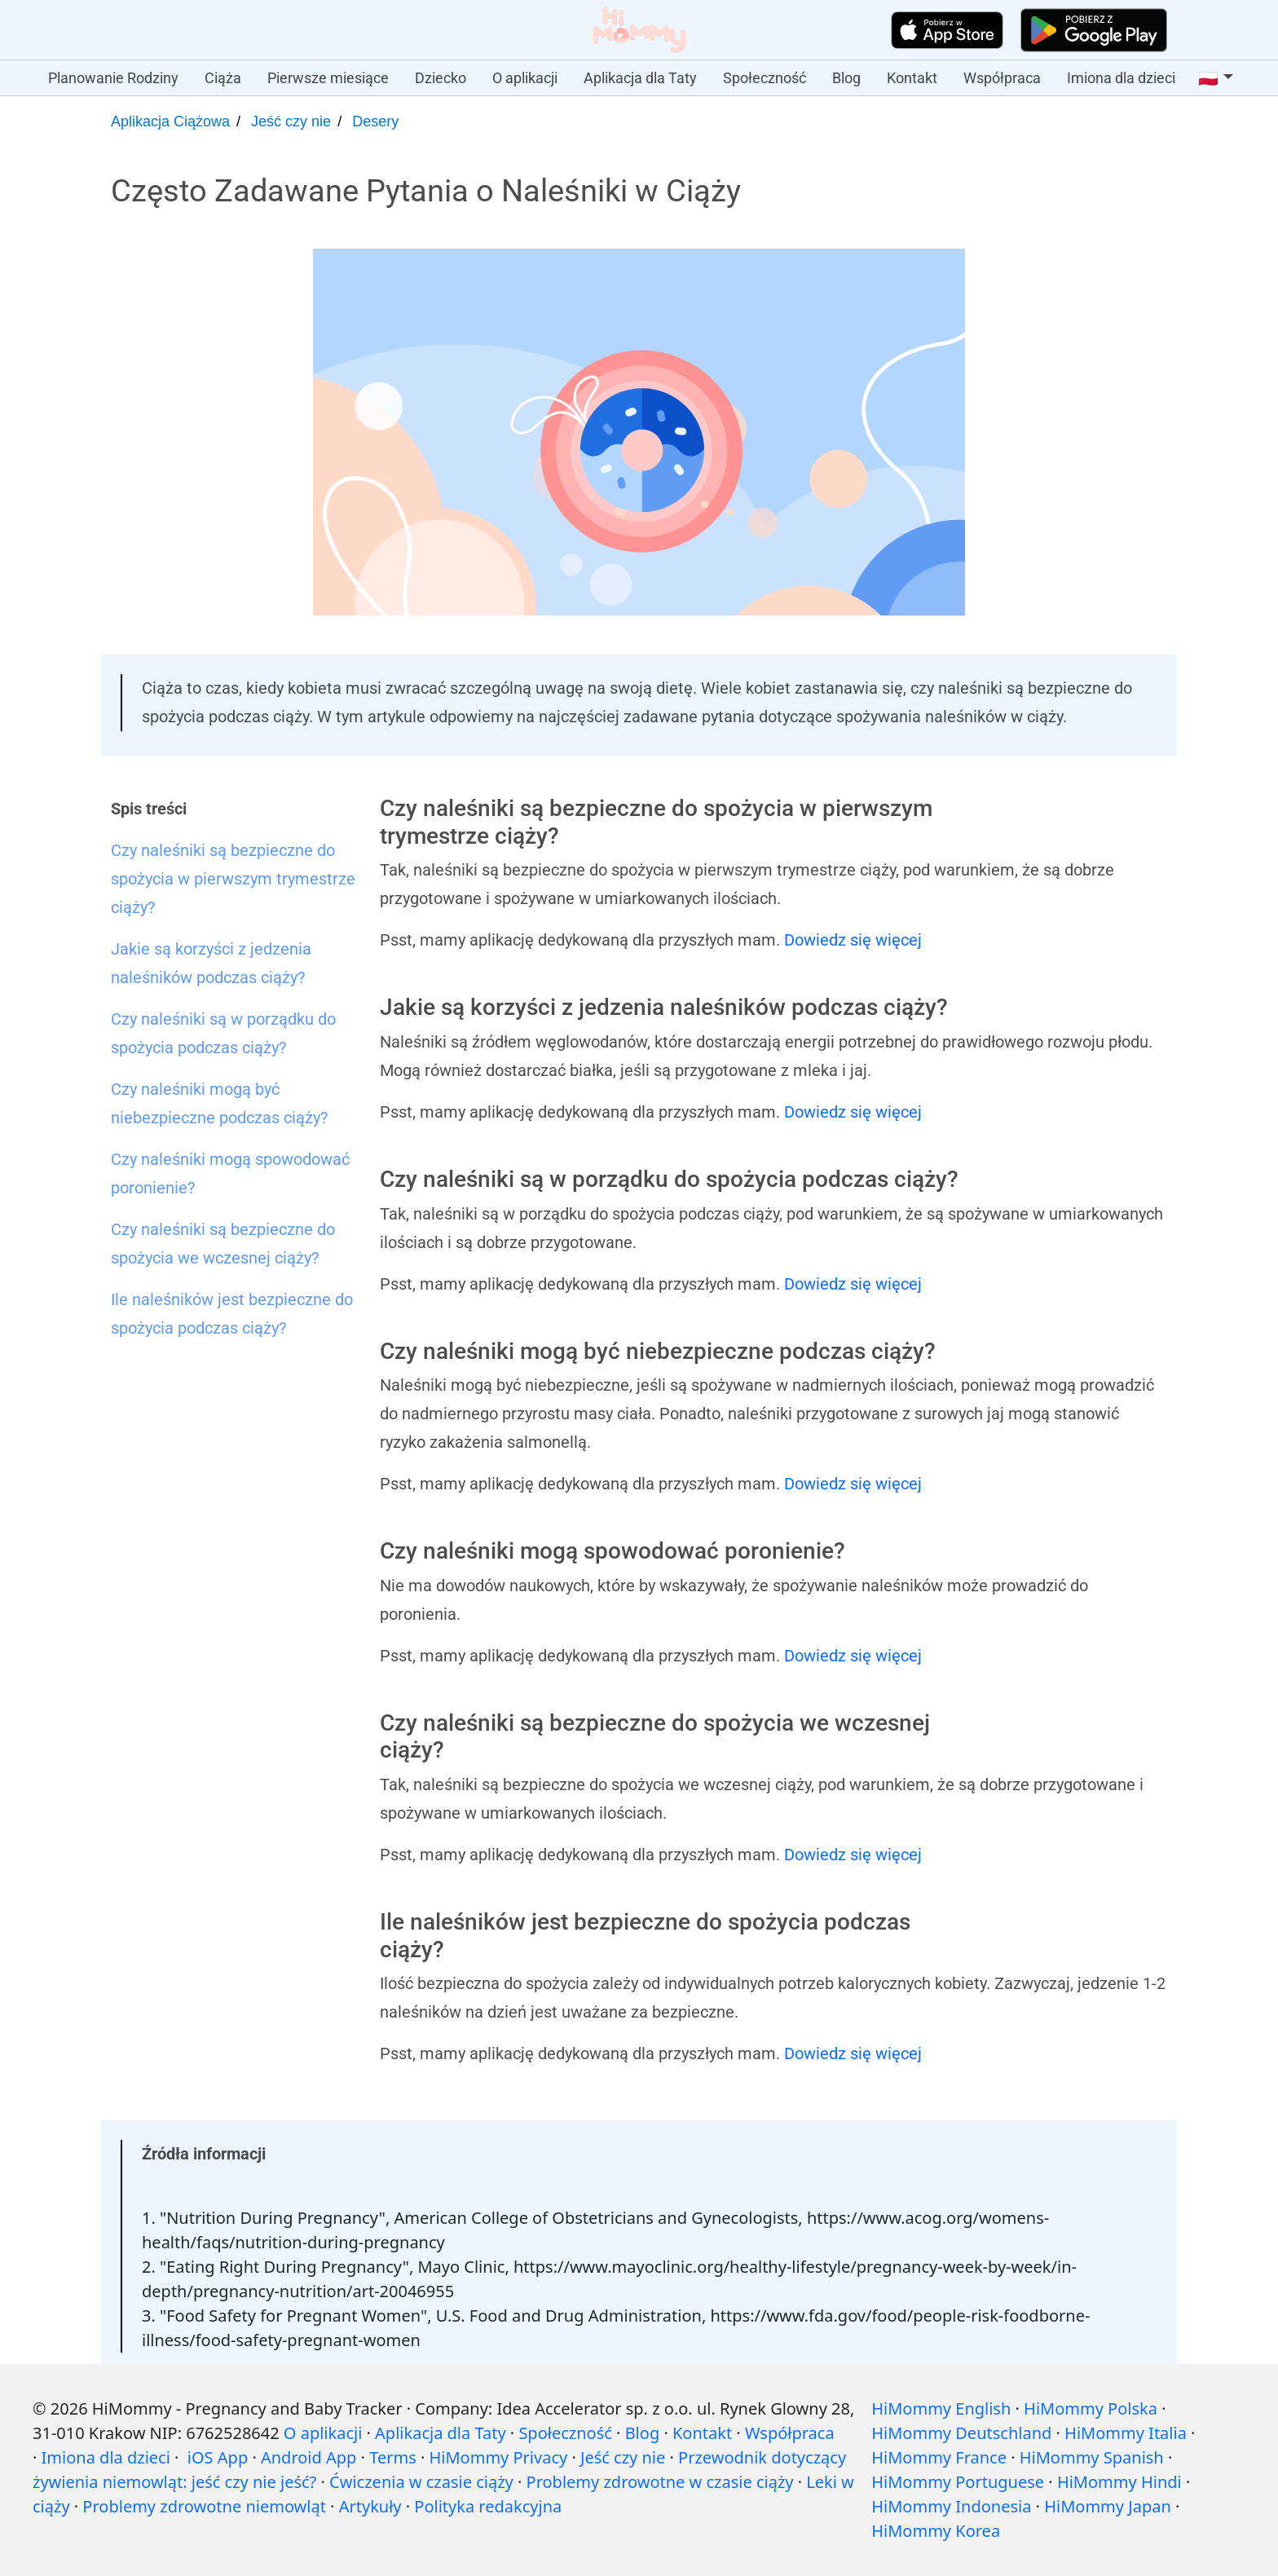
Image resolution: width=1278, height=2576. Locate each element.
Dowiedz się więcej (853, 940)
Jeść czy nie (291, 121)
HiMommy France (939, 2457)
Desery (375, 121)
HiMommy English (941, 2408)
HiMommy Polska (1090, 2408)
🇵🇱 (1208, 78)
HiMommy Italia (1125, 2433)
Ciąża (223, 77)
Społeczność (764, 77)
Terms (392, 2457)
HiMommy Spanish (1092, 2457)
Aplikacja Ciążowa (170, 121)
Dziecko (440, 77)
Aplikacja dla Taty (640, 77)
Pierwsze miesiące (328, 77)
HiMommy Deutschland (961, 2433)
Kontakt (912, 77)
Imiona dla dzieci (1121, 77)
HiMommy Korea (935, 2531)
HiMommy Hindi (1119, 2482)
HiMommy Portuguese (957, 2482)
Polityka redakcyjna (488, 2506)
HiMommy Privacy (498, 2457)
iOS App (217, 2457)
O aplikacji (524, 77)
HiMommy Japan (1107, 2506)
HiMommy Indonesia (951, 2506)
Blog (846, 77)
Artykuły (370, 2506)
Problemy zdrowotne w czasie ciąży (660, 2482)
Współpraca (1002, 77)
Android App (308, 2457)
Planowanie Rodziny (113, 77)
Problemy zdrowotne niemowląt (204, 2506)
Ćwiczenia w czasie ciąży (421, 2482)
